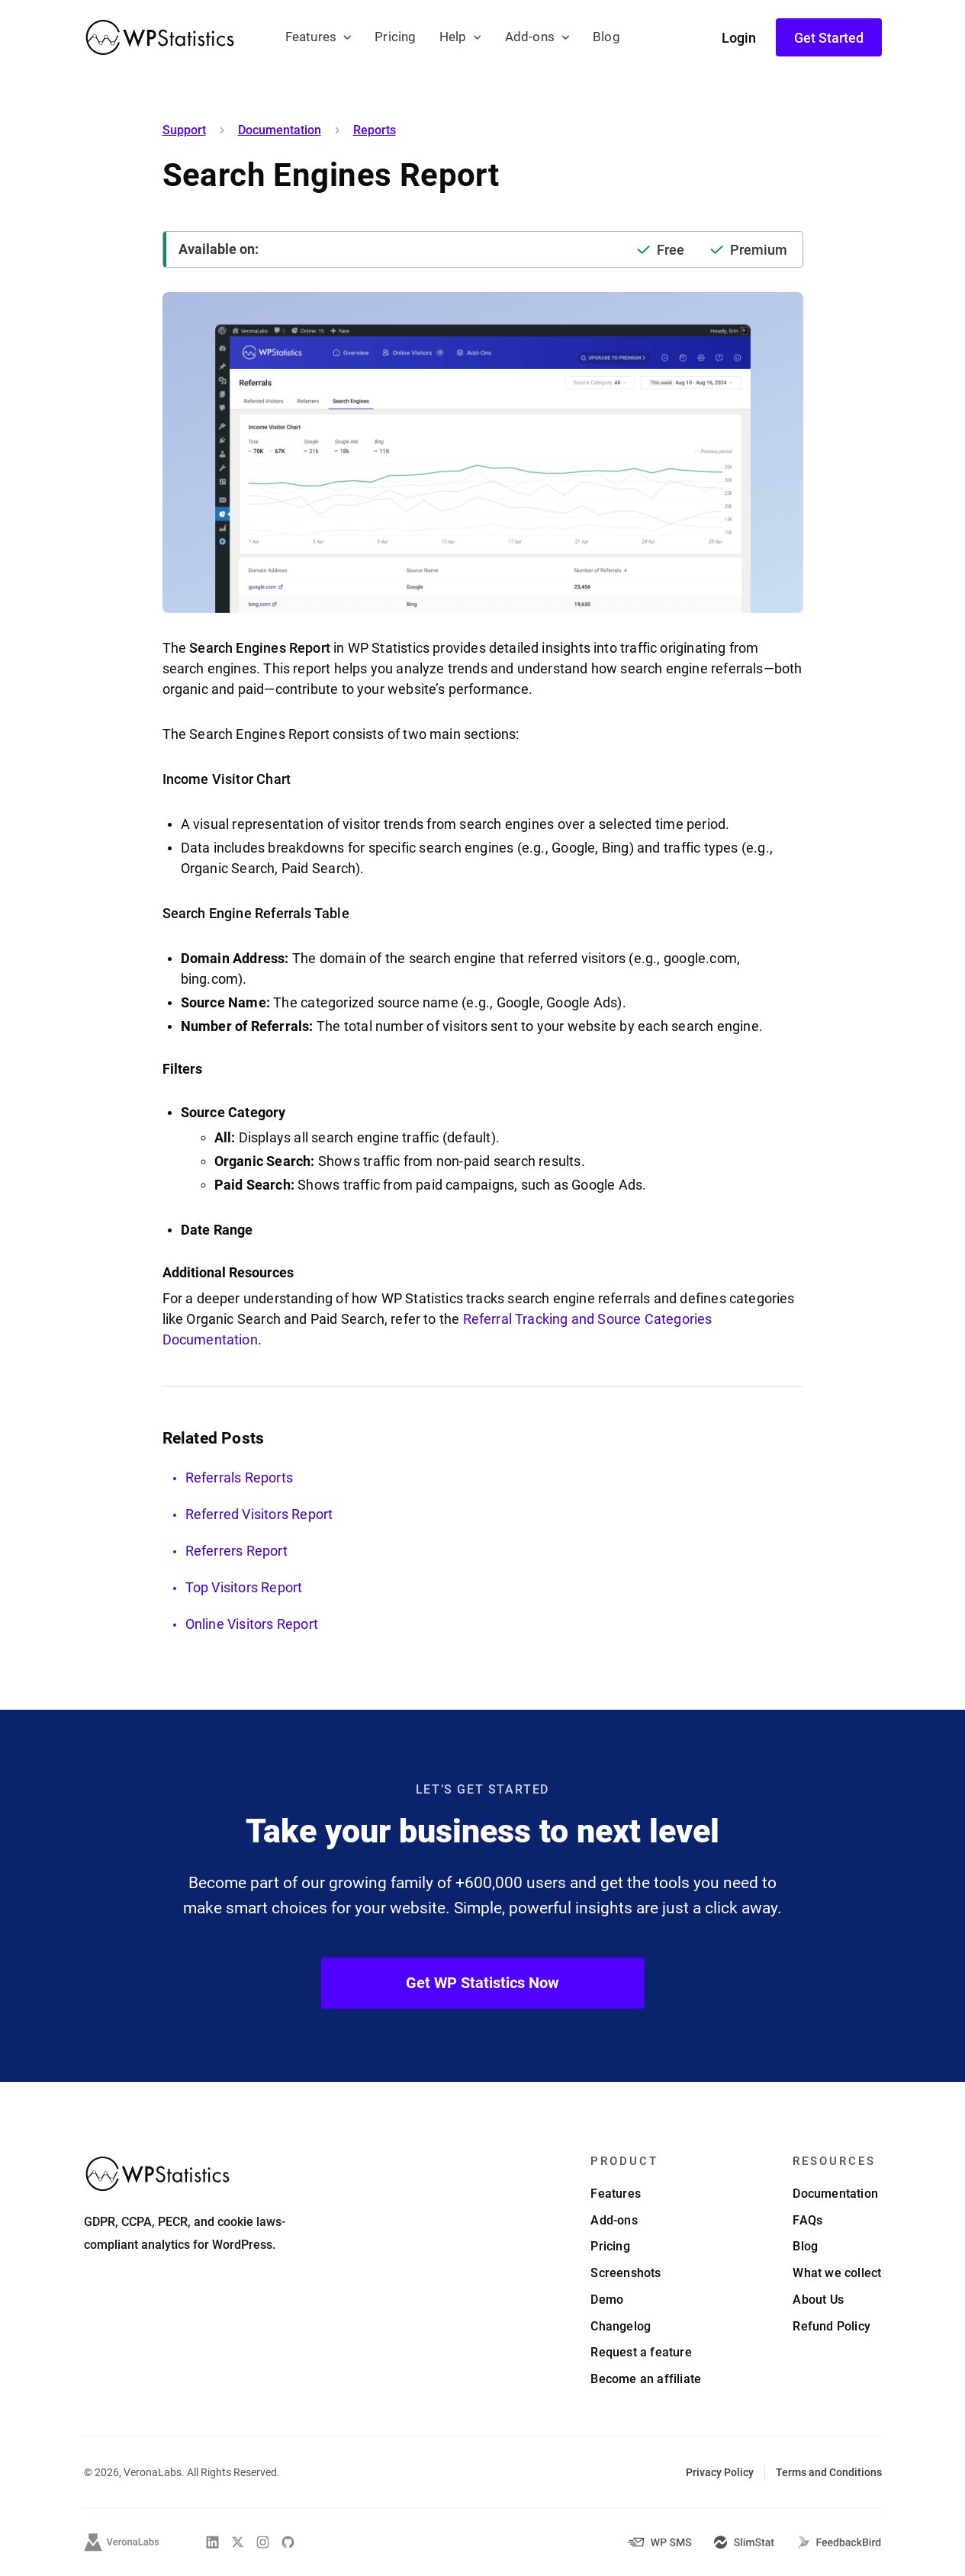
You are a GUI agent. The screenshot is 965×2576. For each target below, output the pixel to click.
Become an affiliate (645, 2379)
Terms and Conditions (829, 2472)
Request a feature (641, 2352)
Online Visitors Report (252, 1624)
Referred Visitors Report (259, 1514)
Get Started (829, 38)
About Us (818, 2299)
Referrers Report (236, 1551)
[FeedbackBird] (839, 2542)
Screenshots (625, 2273)
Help (453, 37)
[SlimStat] (744, 2542)
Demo (606, 2299)
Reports (374, 130)
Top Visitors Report (244, 1587)
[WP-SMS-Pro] (659, 2542)
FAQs (807, 2220)
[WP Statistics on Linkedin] (212, 2542)
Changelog (620, 2326)
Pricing (395, 37)
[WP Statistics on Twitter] (237, 2542)
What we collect (837, 2273)
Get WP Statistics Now (482, 1983)
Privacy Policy (720, 2472)
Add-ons (530, 37)
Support (184, 130)
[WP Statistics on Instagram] (262, 2542)
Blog (606, 37)
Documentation (279, 130)
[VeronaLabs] (122, 2542)
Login (739, 38)
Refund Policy (831, 2326)
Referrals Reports (239, 1477)
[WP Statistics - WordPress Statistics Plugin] (160, 37)
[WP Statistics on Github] (287, 2542)
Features (311, 37)
